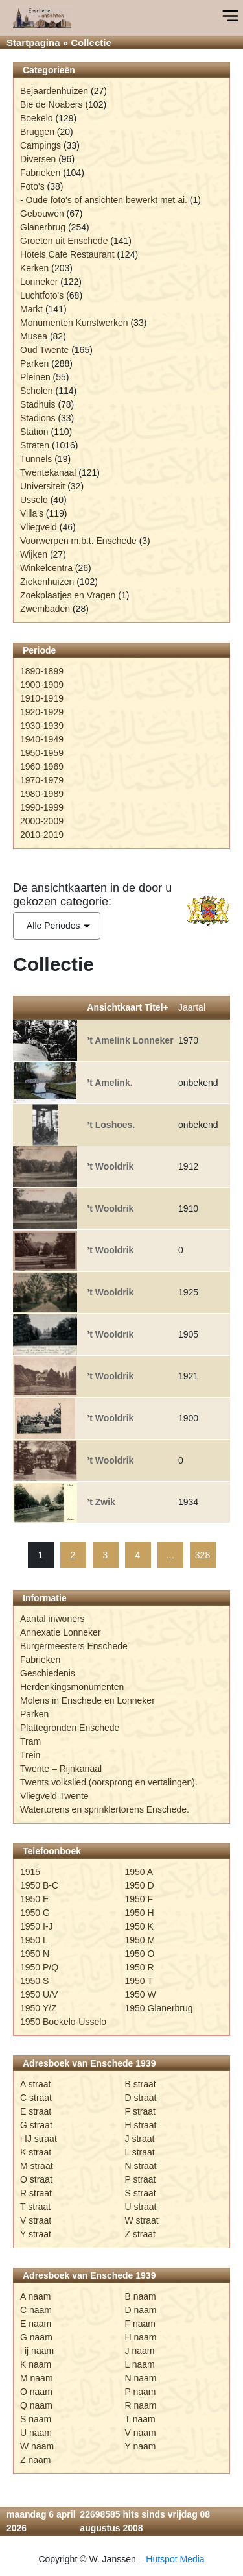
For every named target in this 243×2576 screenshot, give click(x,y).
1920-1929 (42, 712)
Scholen (36, 391)
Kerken (34, 268)
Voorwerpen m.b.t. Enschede (78, 540)
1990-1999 (42, 807)
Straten (34, 445)
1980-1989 (42, 794)
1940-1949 (42, 739)
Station (34, 431)
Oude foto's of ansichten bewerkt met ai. (106, 200)
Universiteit (42, 486)
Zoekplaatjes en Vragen (67, 595)
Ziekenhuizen (47, 581)
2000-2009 (42, 821)
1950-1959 (42, 753)
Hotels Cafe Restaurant (67, 254)
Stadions (37, 418)
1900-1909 (42, 685)
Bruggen (37, 132)
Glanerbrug (42, 227)
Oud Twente (44, 350)
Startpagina (33, 42)
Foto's (32, 186)
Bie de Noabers (51, 104)
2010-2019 (42, 834)
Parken (34, 363)
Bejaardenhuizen (54, 91)
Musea (33, 336)
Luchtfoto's (42, 295)
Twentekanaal (48, 472)
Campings (40, 145)
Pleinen (35, 377)
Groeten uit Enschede (64, 241)
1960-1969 (42, 766)
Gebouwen (42, 213)
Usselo (34, 500)
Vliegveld (38, 527)
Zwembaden (45, 609)
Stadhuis (37, 404)
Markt (31, 309)
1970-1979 (42, 780)
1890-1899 (42, 671)
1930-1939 (42, 725)
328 (202, 1555)
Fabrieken (40, 172)
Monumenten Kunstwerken (74, 322)
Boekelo (36, 118)
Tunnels (36, 459)
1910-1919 (42, 698)
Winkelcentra (46, 568)
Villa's (31, 513)
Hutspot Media (175, 2559)
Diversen (38, 159)
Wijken (33, 554)
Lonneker (39, 281)
